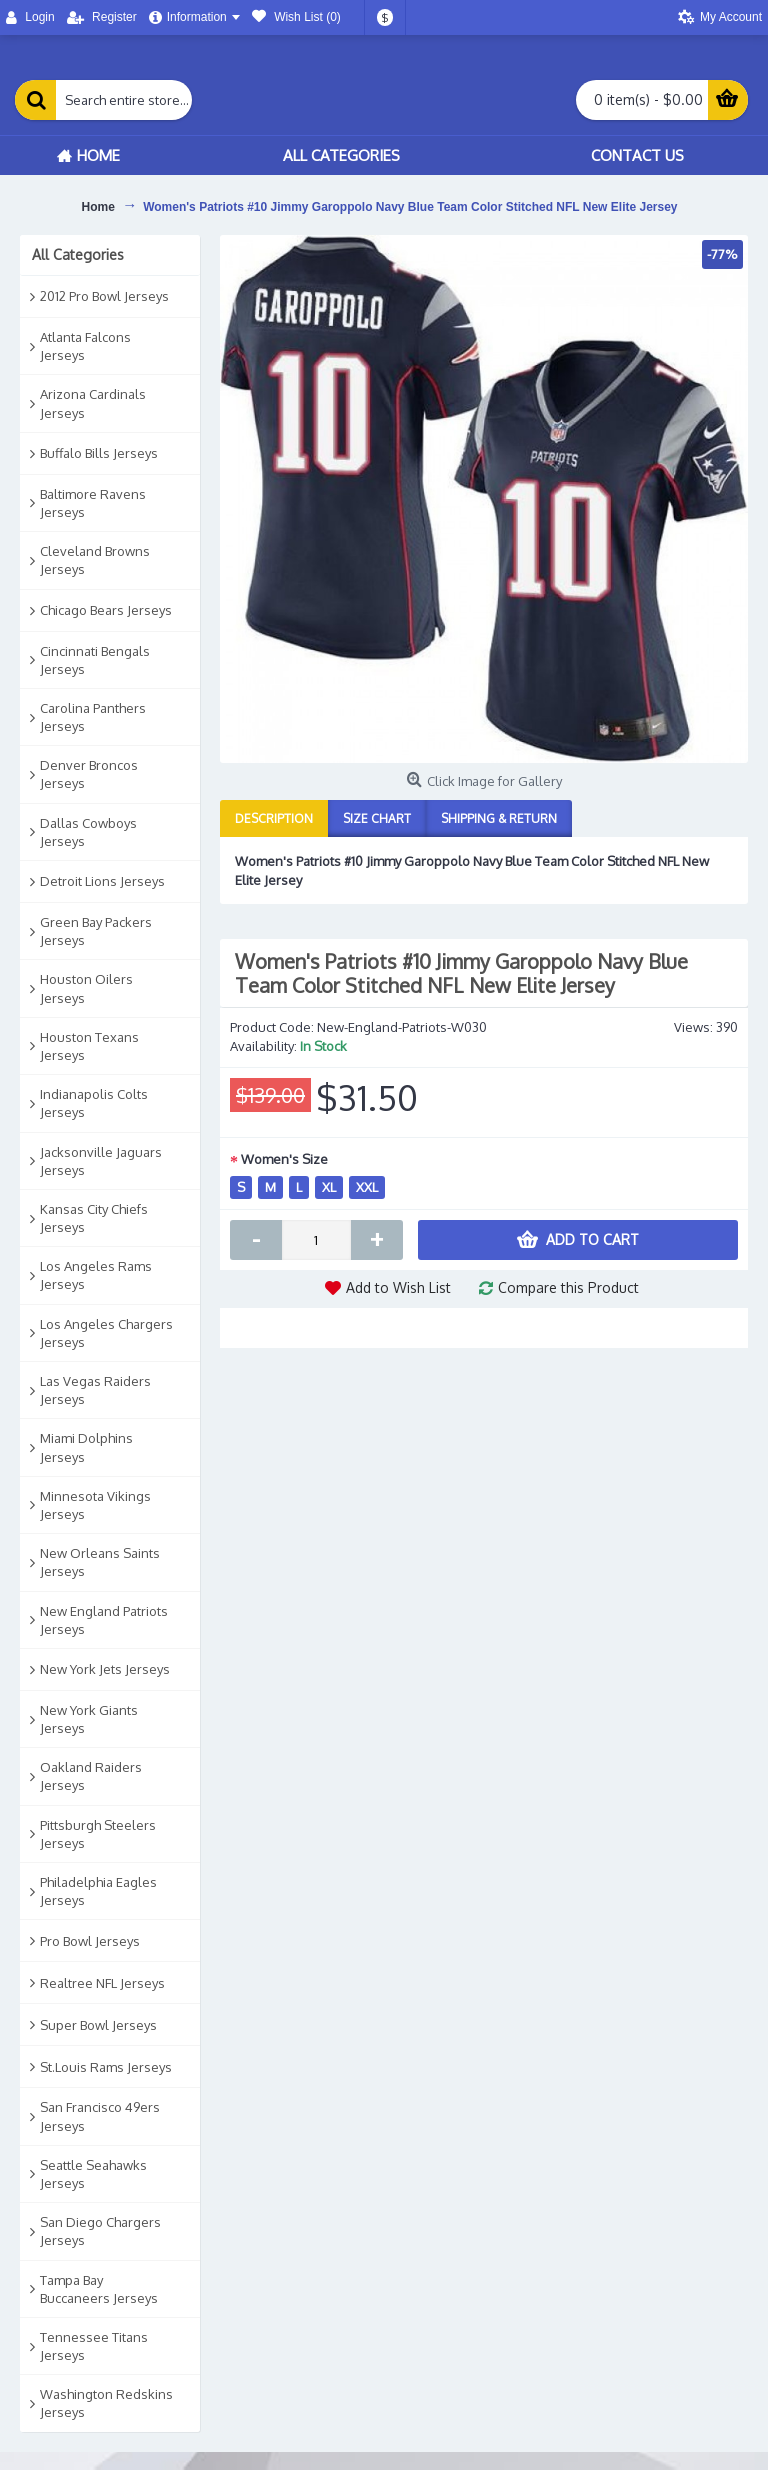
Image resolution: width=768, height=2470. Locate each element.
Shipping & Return (499, 818)
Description (274, 818)
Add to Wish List (398, 1287)
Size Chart (377, 818)
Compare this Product (568, 1287)
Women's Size (284, 1159)
